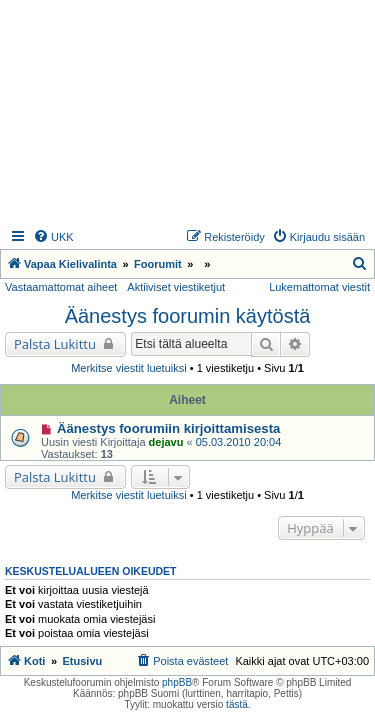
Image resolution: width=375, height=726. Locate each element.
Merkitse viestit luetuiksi (129, 368)
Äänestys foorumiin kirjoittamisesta (169, 428)
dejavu (166, 442)
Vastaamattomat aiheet (61, 287)
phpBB (177, 682)
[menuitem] (53, 237)
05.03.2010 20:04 (239, 442)
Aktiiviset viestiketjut (176, 287)
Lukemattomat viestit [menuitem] (319, 287)
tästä (237, 704)
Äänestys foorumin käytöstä (188, 316)
